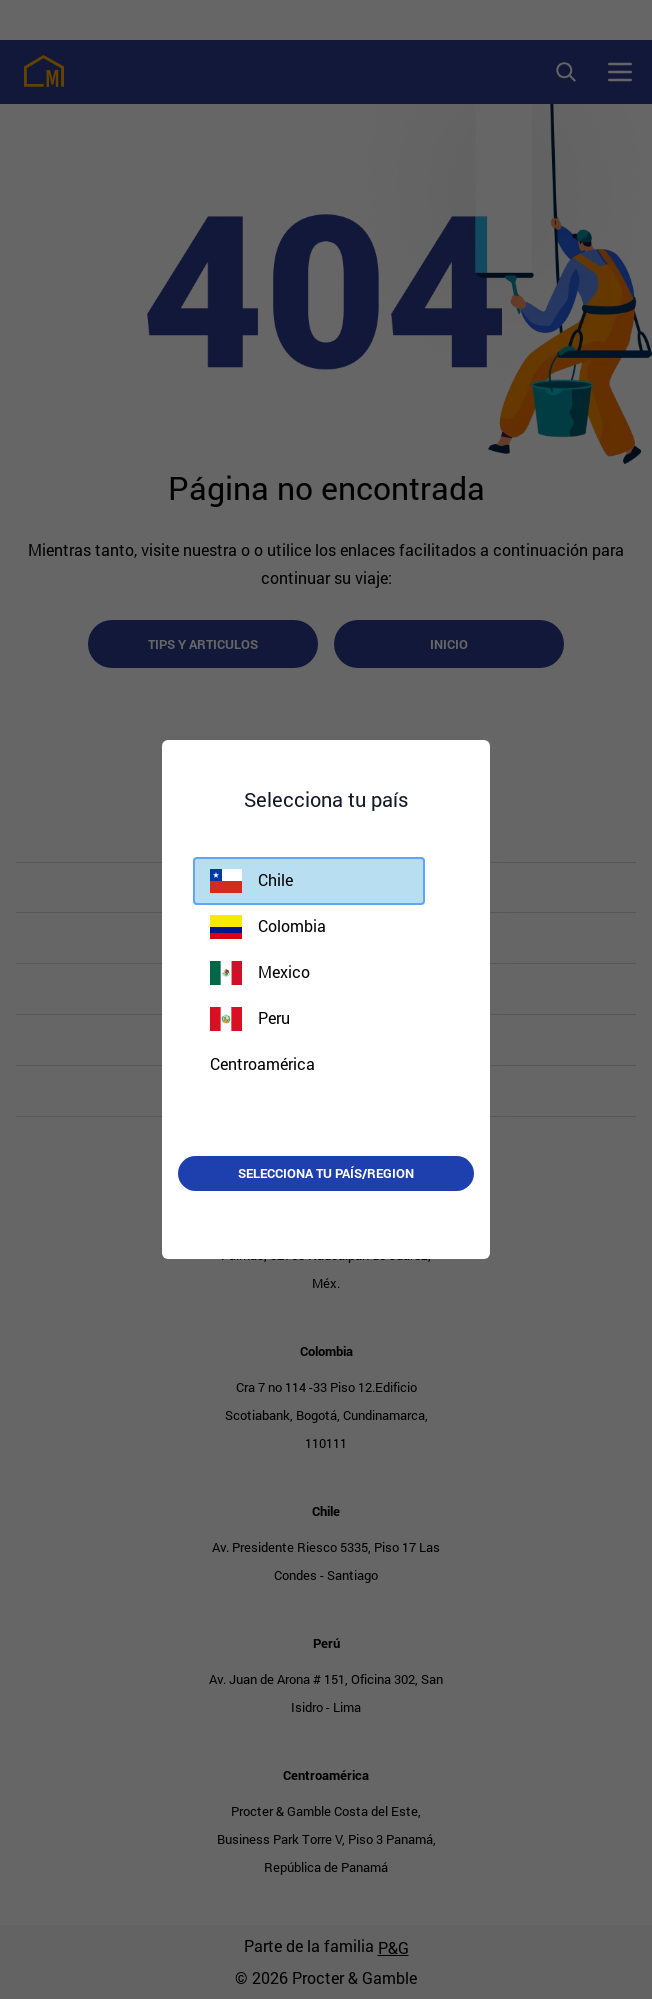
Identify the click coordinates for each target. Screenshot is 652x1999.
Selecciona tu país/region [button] (326, 1173)
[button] (309, 881)
